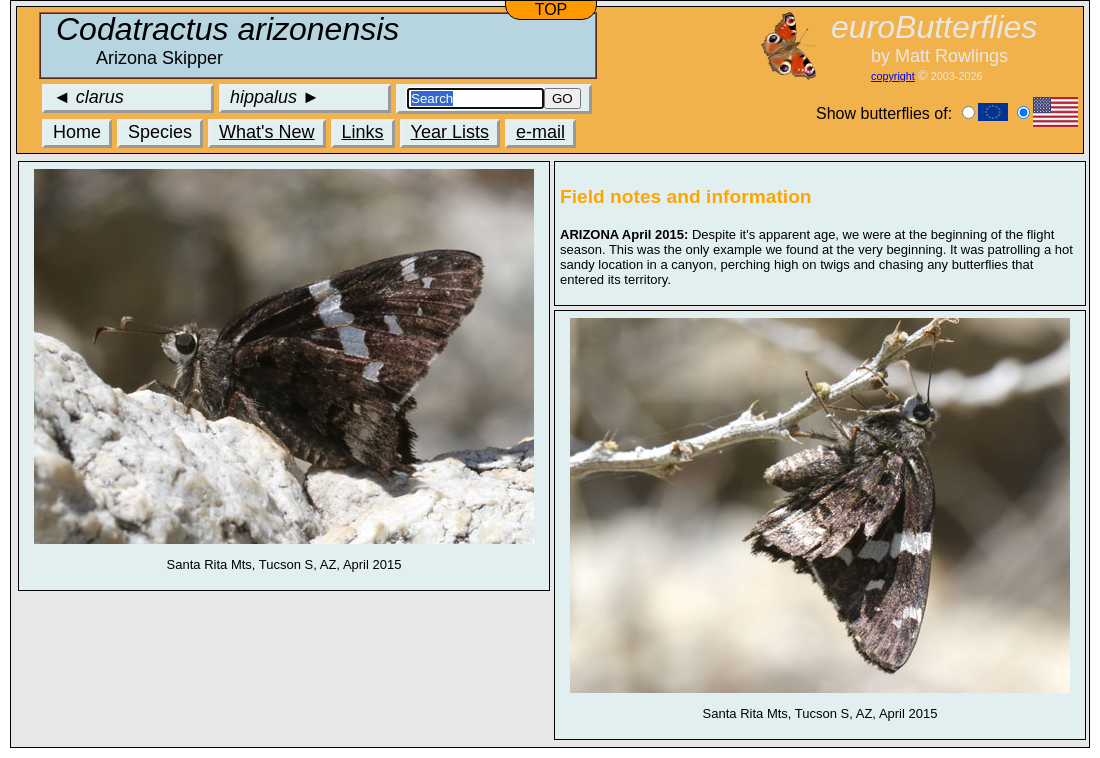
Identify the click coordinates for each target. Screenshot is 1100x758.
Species (160, 132)
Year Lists (450, 132)
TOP (551, 9)
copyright (893, 76)
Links (363, 132)
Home (77, 132)
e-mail (540, 132)
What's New (266, 132)
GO (562, 98)
